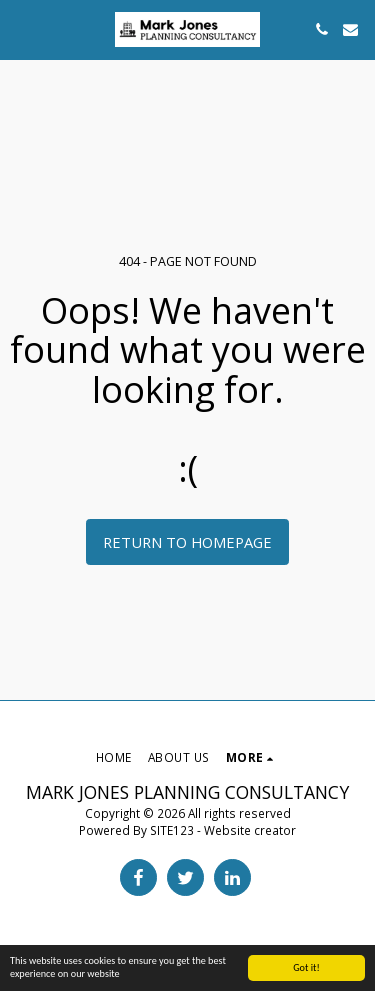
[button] (22, 28)
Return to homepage (187, 542)
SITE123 (172, 830)
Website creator (250, 830)
